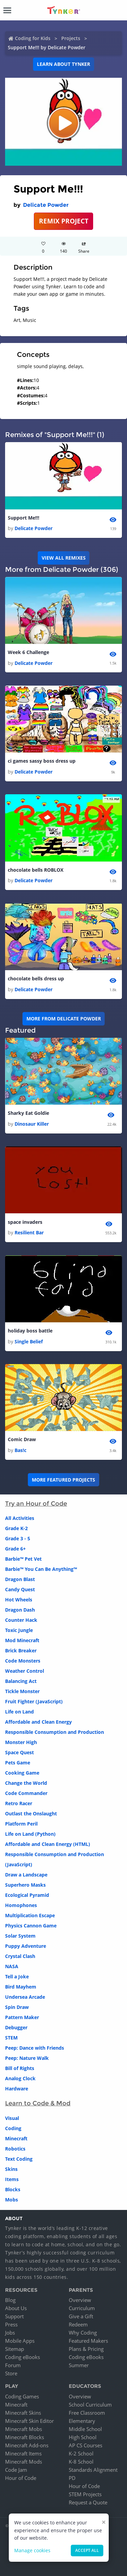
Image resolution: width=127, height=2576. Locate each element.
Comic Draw (22, 1439)
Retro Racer (18, 1803)
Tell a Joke (17, 1976)
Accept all (87, 2550)
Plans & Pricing (86, 2348)
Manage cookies (32, 2550)
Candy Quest (20, 1589)
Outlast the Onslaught (31, 1813)
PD (72, 2477)
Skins (11, 2169)
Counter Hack (21, 1620)
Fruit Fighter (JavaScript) (34, 1701)
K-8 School (81, 2461)
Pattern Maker (22, 2017)
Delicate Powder (46, 205)
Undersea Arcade (25, 1997)
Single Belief (29, 1341)
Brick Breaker (21, 1650)
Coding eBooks (22, 2357)
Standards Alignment (93, 2469)
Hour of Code (20, 2477)
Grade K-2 (16, 1528)
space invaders (25, 1222)
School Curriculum (90, 2404)
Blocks (12, 2189)
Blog (10, 2300)
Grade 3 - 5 (17, 1538)
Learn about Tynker (63, 64)
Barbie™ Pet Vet (23, 1559)
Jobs (10, 2332)
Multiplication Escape (30, 1915)
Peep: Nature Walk (27, 2058)
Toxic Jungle (19, 1630)
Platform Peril (21, 1823)
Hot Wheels (18, 1599)
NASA (11, 1966)
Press (11, 2324)
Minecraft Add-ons (26, 2445)
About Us (16, 2308)
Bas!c (20, 1450)
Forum (13, 2365)
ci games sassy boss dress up (42, 761)
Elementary (82, 2420)
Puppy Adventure (25, 1946)
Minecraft (16, 2138)
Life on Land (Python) (30, 1834)
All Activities (19, 1518)
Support (14, 2316)
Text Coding (19, 2159)
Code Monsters (22, 1660)
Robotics (15, 2148)
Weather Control (24, 1671)
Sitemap (14, 2348)
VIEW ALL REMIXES (64, 558)
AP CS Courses (85, 2445)
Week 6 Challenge (28, 652)
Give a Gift (81, 2316)
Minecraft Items (23, 2453)
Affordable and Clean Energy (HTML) (47, 1844)
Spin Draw (17, 2007)
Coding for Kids (32, 38)
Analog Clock (20, 2078)
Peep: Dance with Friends (34, 2048)
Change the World (26, 1783)
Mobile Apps (20, 2340)
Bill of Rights (19, 2068)
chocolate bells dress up (36, 978)
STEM (11, 2037)
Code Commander (26, 1793)
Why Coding (83, 2332)
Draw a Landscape (26, 1874)
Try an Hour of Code (36, 1503)
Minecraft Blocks (24, 2437)
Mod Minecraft (22, 1640)
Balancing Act (21, 1681)
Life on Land (19, 1711)
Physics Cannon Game (31, 1925)
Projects (70, 38)
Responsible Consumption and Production (54, 1732)
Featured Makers (88, 2340)
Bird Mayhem (20, 1986)
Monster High (21, 1742)
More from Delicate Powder (63, 1018)
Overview (80, 2300)
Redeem (78, 2324)
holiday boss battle (30, 1330)
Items (12, 2179)
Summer (79, 2365)
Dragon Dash (20, 1610)
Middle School (85, 2429)
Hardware (16, 2088)
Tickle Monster (22, 1691)
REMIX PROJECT (63, 221)
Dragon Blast (20, 1579)
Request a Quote (88, 2502)
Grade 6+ (15, 1548)
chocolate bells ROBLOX (35, 870)
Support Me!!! (23, 517)
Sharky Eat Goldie (28, 1113)
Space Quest (19, 1752)
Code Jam (16, 2469)
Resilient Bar (29, 1232)
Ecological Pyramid (27, 1895)
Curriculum (82, 2308)
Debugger (16, 2027)
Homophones (21, 1905)
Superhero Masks (25, 1885)
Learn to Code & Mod (37, 2103)
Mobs (11, 2199)
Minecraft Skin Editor (29, 2420)
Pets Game (17, 1762)
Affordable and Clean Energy (38, 1722)
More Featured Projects (63, 1479)
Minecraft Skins (23, 2412)
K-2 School (81, 2453)
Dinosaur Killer (32, 1124)
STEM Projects (85, 2494)
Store (11, 2373)
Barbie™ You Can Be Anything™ (41, 1569)
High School (83, 2437)
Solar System (20, 1936)
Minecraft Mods (23, 2461)
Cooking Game (22, 1773)
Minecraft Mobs (23, 2429)
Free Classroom (87, 2412)
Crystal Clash (20, 1956)
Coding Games (22, 2396)
